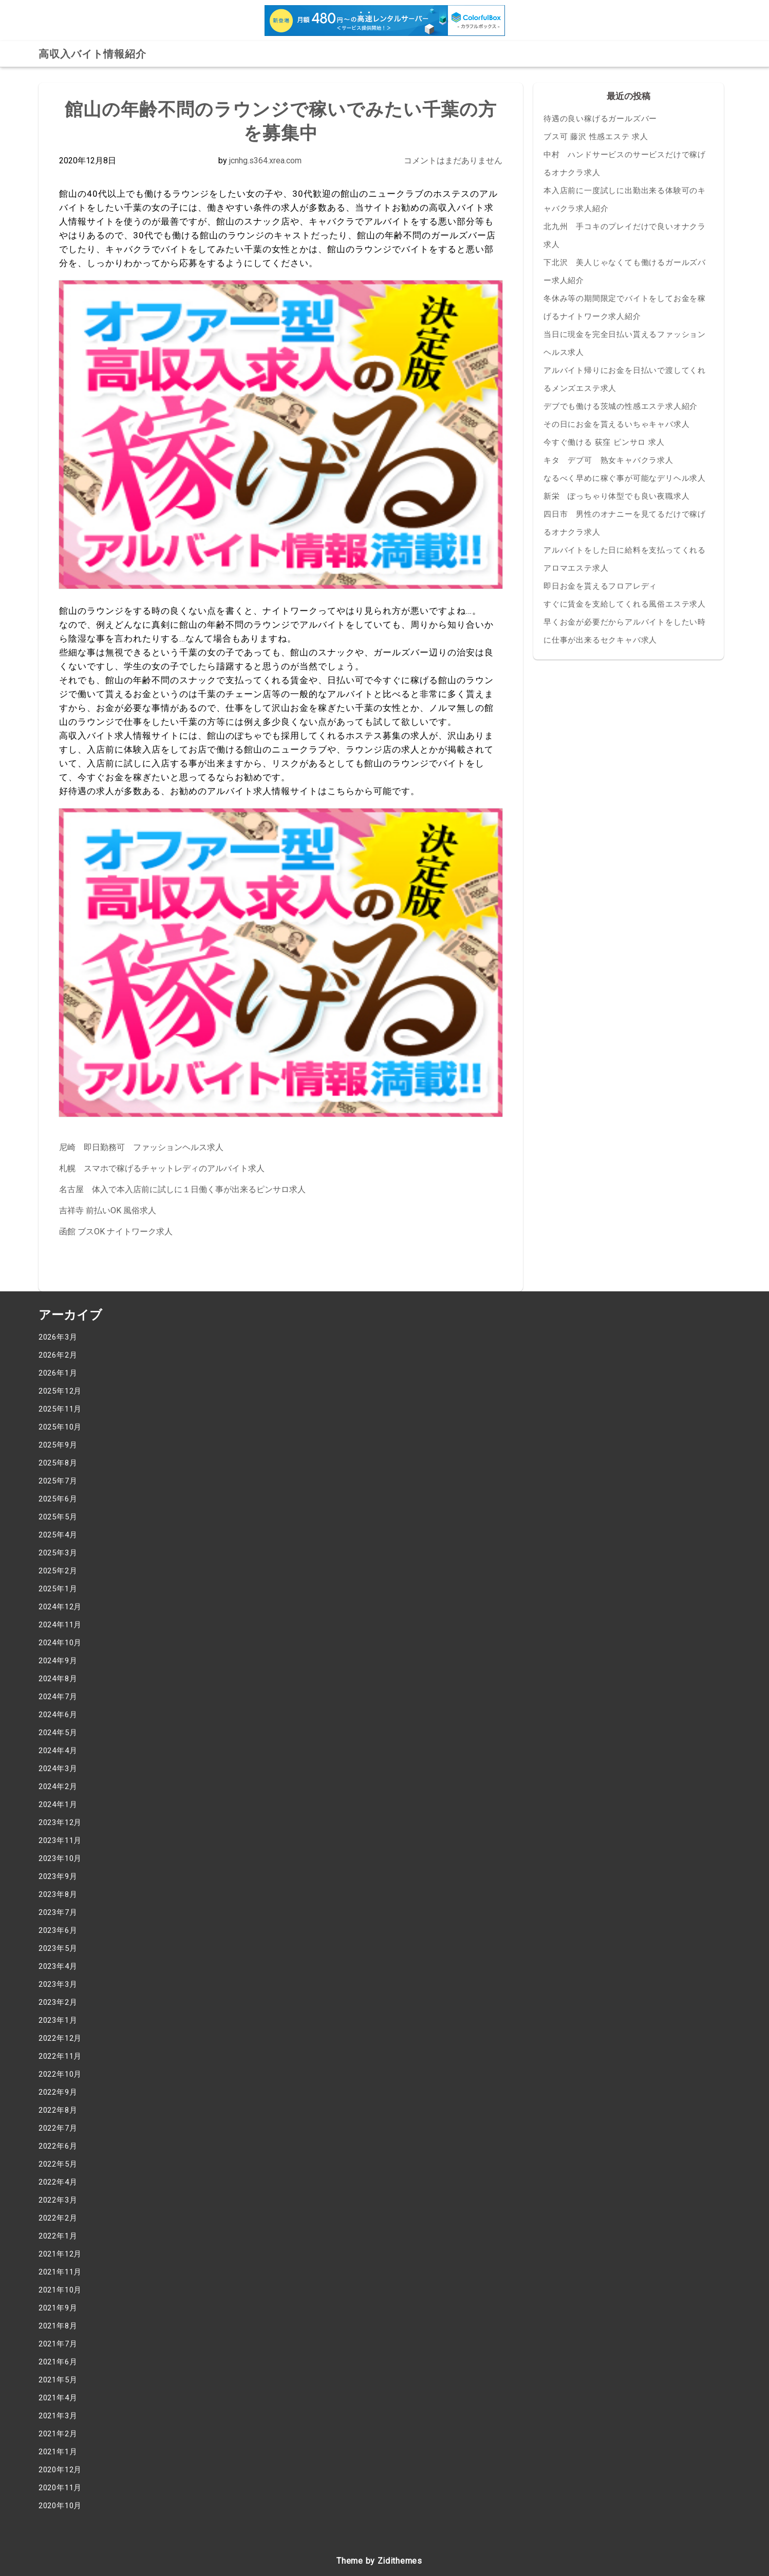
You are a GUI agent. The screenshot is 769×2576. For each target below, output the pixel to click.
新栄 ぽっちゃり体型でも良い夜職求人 (616, 496)
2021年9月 (58, 2307)
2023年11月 (60, 1840)
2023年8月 (58, 1894)
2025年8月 (58, 1463)
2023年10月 (60, 1858)
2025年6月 (58, 1498)
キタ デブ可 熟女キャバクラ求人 (608, 460)
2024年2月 (58, 1786)
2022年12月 (60, 2038)
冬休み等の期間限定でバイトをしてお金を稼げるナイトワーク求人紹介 (624, 307)
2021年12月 (60, 2254)
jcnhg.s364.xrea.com (265, 160)
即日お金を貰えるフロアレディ (600, 586)
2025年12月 (60, 1391)
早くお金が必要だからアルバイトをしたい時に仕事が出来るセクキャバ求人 (624, 631)
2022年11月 (60, 2056)
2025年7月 (58, 1481)
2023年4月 (58, 1966)
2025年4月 (58, 1534)
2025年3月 (58, 1552)
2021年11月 (60, 2272)
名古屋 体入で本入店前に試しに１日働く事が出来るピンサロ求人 (182, 1189)
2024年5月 (58, 1732)
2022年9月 (58, 2092)
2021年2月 (58, 2433)
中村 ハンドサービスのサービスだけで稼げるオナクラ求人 (624, 163)
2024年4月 (58, 1750)
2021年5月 (58, 2379)
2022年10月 (60, 2074)
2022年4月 (58, 2182)
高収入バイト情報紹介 (92, 54)
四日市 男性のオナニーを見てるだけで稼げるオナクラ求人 (624, 523)
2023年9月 (58, 1876)
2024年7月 (58, 1696)
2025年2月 (58, 1570)
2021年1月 (58, 2451)
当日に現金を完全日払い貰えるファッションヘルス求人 (624, 343)
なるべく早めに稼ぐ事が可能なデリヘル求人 (624, 478)
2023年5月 (58, 1948)
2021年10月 (60, 2290)
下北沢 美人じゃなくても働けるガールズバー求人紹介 (624, 271)
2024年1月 (58, 1804)
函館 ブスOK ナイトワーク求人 (116, 1231)
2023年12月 (60, 1822)
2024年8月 (58, 1678)
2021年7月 (58, 2343)
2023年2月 (58, 2002)
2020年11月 (60, 2487)
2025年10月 (60, 1427)
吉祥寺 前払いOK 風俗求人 (107, 1210)
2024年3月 (58, 1768)
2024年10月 (60, 1642)
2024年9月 (58, 1660)
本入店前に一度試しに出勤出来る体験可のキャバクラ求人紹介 (624, 199)
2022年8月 (58, 2110)
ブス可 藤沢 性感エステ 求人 (595, 136)
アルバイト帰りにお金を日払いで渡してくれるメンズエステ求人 (624, 379)
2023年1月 (58, 2020)
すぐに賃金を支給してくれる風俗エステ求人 (624, 604)
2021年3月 (58, 2415)
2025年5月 (58, 1516)
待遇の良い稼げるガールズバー (600, 118)
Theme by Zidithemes (379, 2561)
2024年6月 (58, 1714)
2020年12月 (60, 2469)
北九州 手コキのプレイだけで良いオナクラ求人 (624, 235)
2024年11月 (60, 1624)
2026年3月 (58, 1337)
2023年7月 (58, 1912)
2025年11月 (60, 1409)
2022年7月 (58, 2128)
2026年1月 (58, 1373)
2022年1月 (58, 2236)
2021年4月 (58, 2397)
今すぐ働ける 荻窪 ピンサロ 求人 (604, 442)
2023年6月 (58, 1930)
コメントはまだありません (453, 160)
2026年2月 (58, 1355)
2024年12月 (60, 1606)
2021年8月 (58, 2325)
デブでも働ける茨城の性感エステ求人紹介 (620, 406)
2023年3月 (58, 1984)
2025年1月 (58, 1588)
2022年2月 (58, 2218)
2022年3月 (58, 2200)
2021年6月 (58, 2361)
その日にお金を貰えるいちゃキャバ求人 (616, 424)
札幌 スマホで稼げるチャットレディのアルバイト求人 (162, 1168)
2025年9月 (58, 1445)
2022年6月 (58, 2146)
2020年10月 (60, 2505)
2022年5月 (58, 2164)
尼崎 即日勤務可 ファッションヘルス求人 (141, 1147)
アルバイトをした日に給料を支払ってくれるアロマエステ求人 (624, 559)
